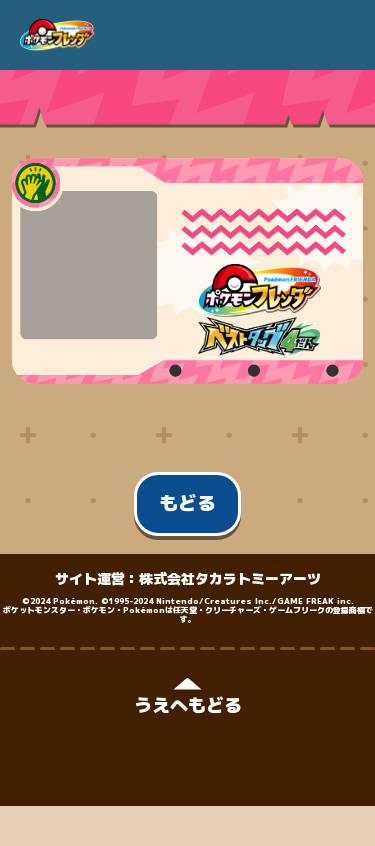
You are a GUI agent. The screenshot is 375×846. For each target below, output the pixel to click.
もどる (187, 503)
